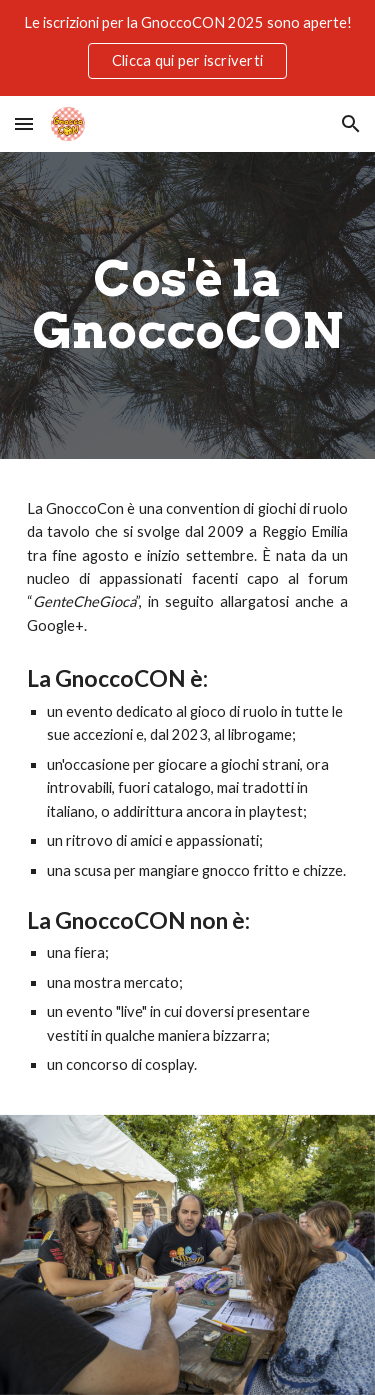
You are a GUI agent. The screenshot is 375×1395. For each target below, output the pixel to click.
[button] (24, 123)
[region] (187, 48)
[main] (188, 305)
